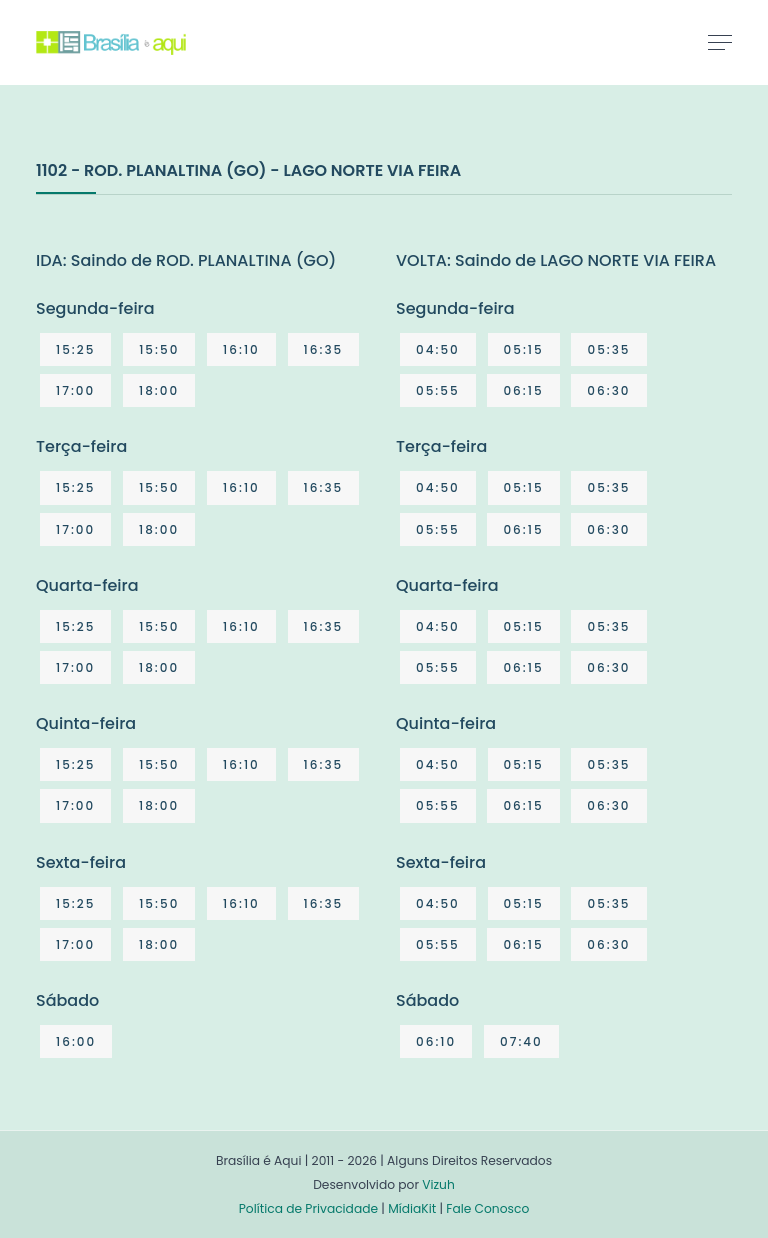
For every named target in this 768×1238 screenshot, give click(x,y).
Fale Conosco (487, 1208)
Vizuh (438, 1184)
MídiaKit (412, 1208)
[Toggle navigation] (720, 42)
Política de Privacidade (308, 1208)
